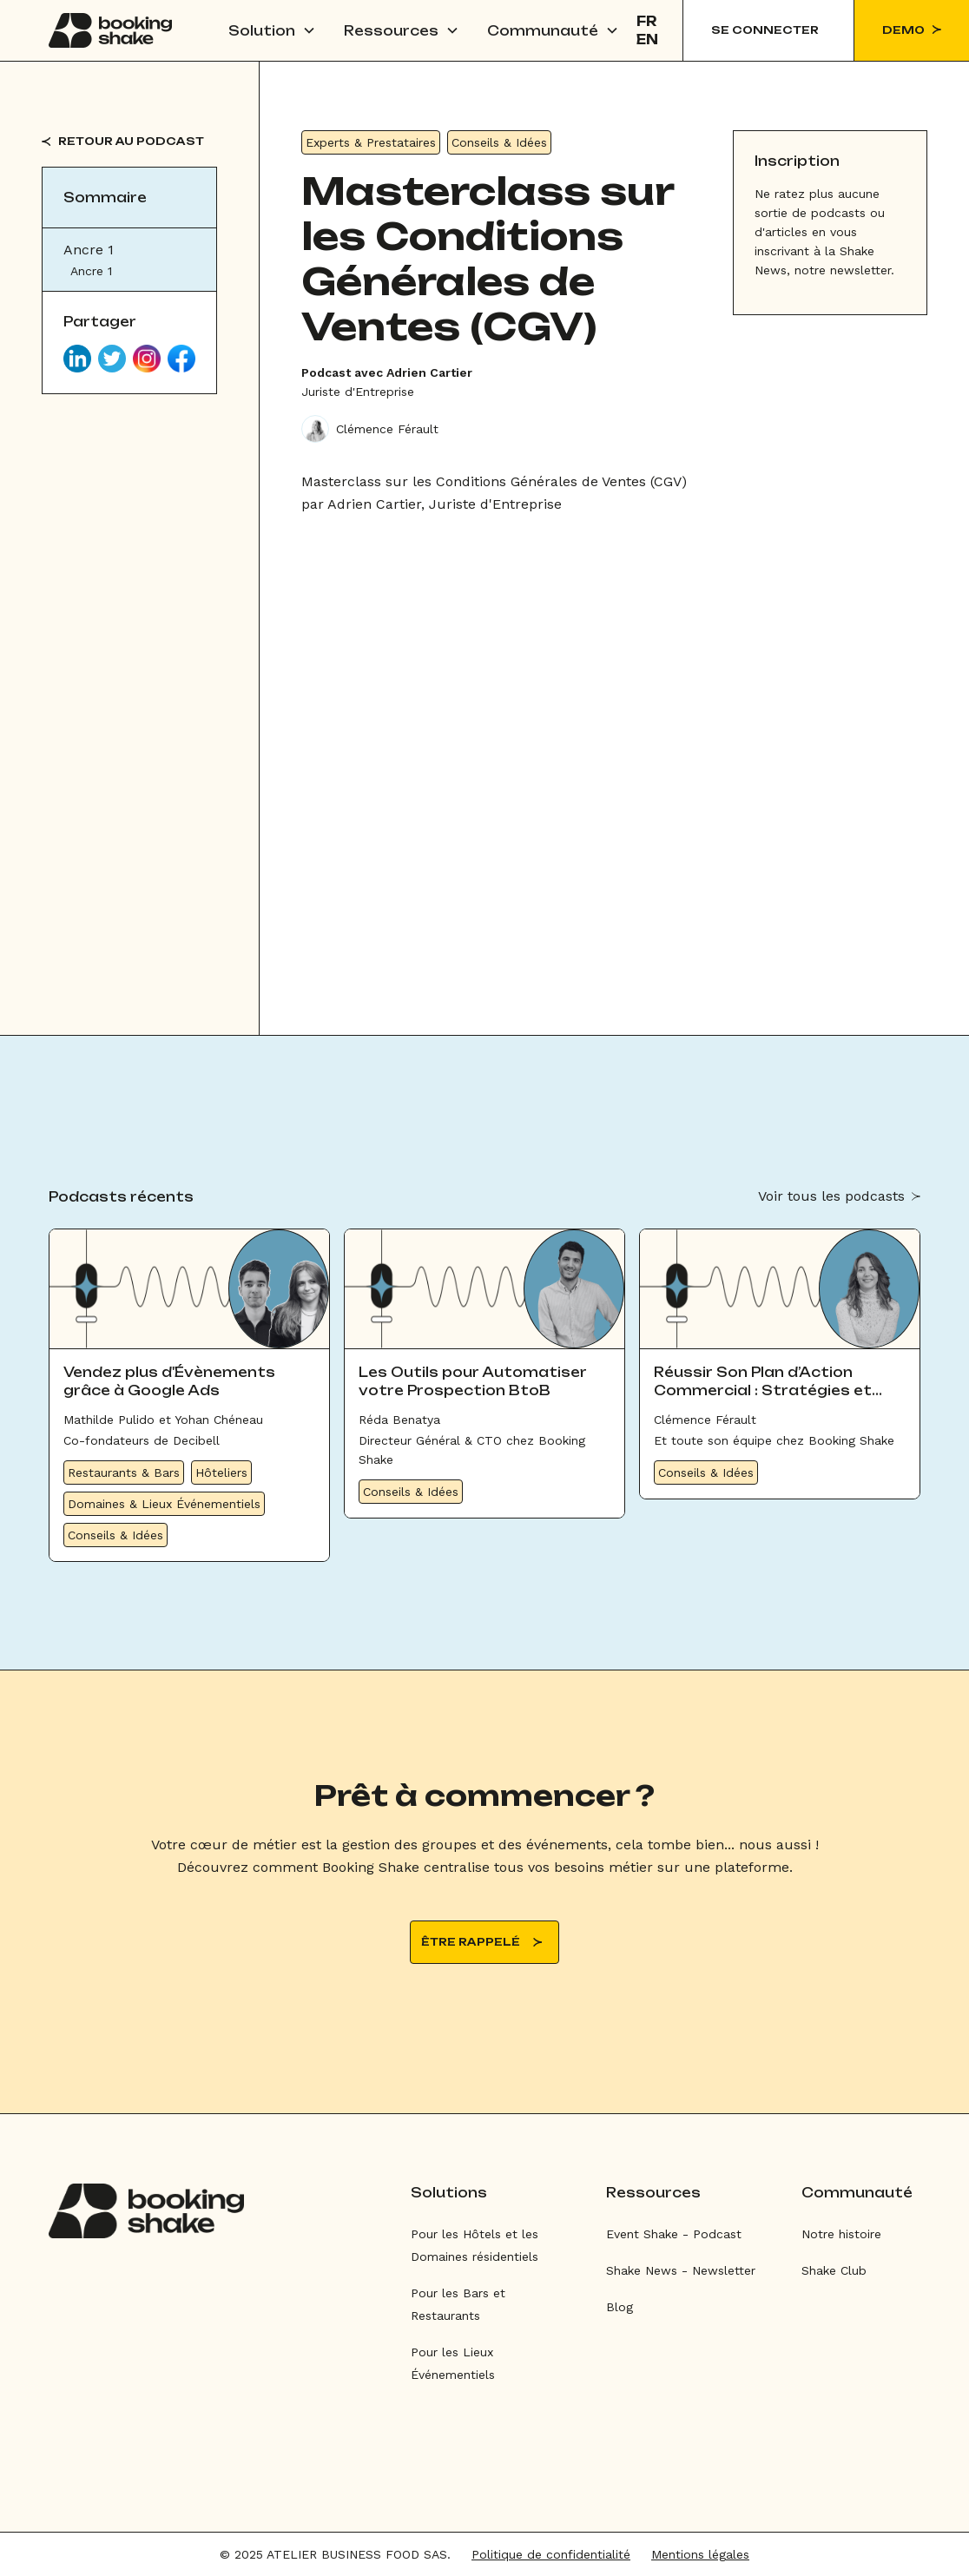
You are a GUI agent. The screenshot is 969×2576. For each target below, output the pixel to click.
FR (646, 21)
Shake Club (834, 2270)
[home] (110, 30)
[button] (272, 30)
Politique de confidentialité (550, 2554)
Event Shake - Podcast (674, 2234)
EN (647, 39)
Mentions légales (700, 2554)
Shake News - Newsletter (680, 2270)
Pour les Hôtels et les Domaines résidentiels (474, 2245)
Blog (619, 2307)
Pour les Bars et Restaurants (458, 2304)
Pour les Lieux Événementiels (453, 2363)
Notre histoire (841, 2234)
